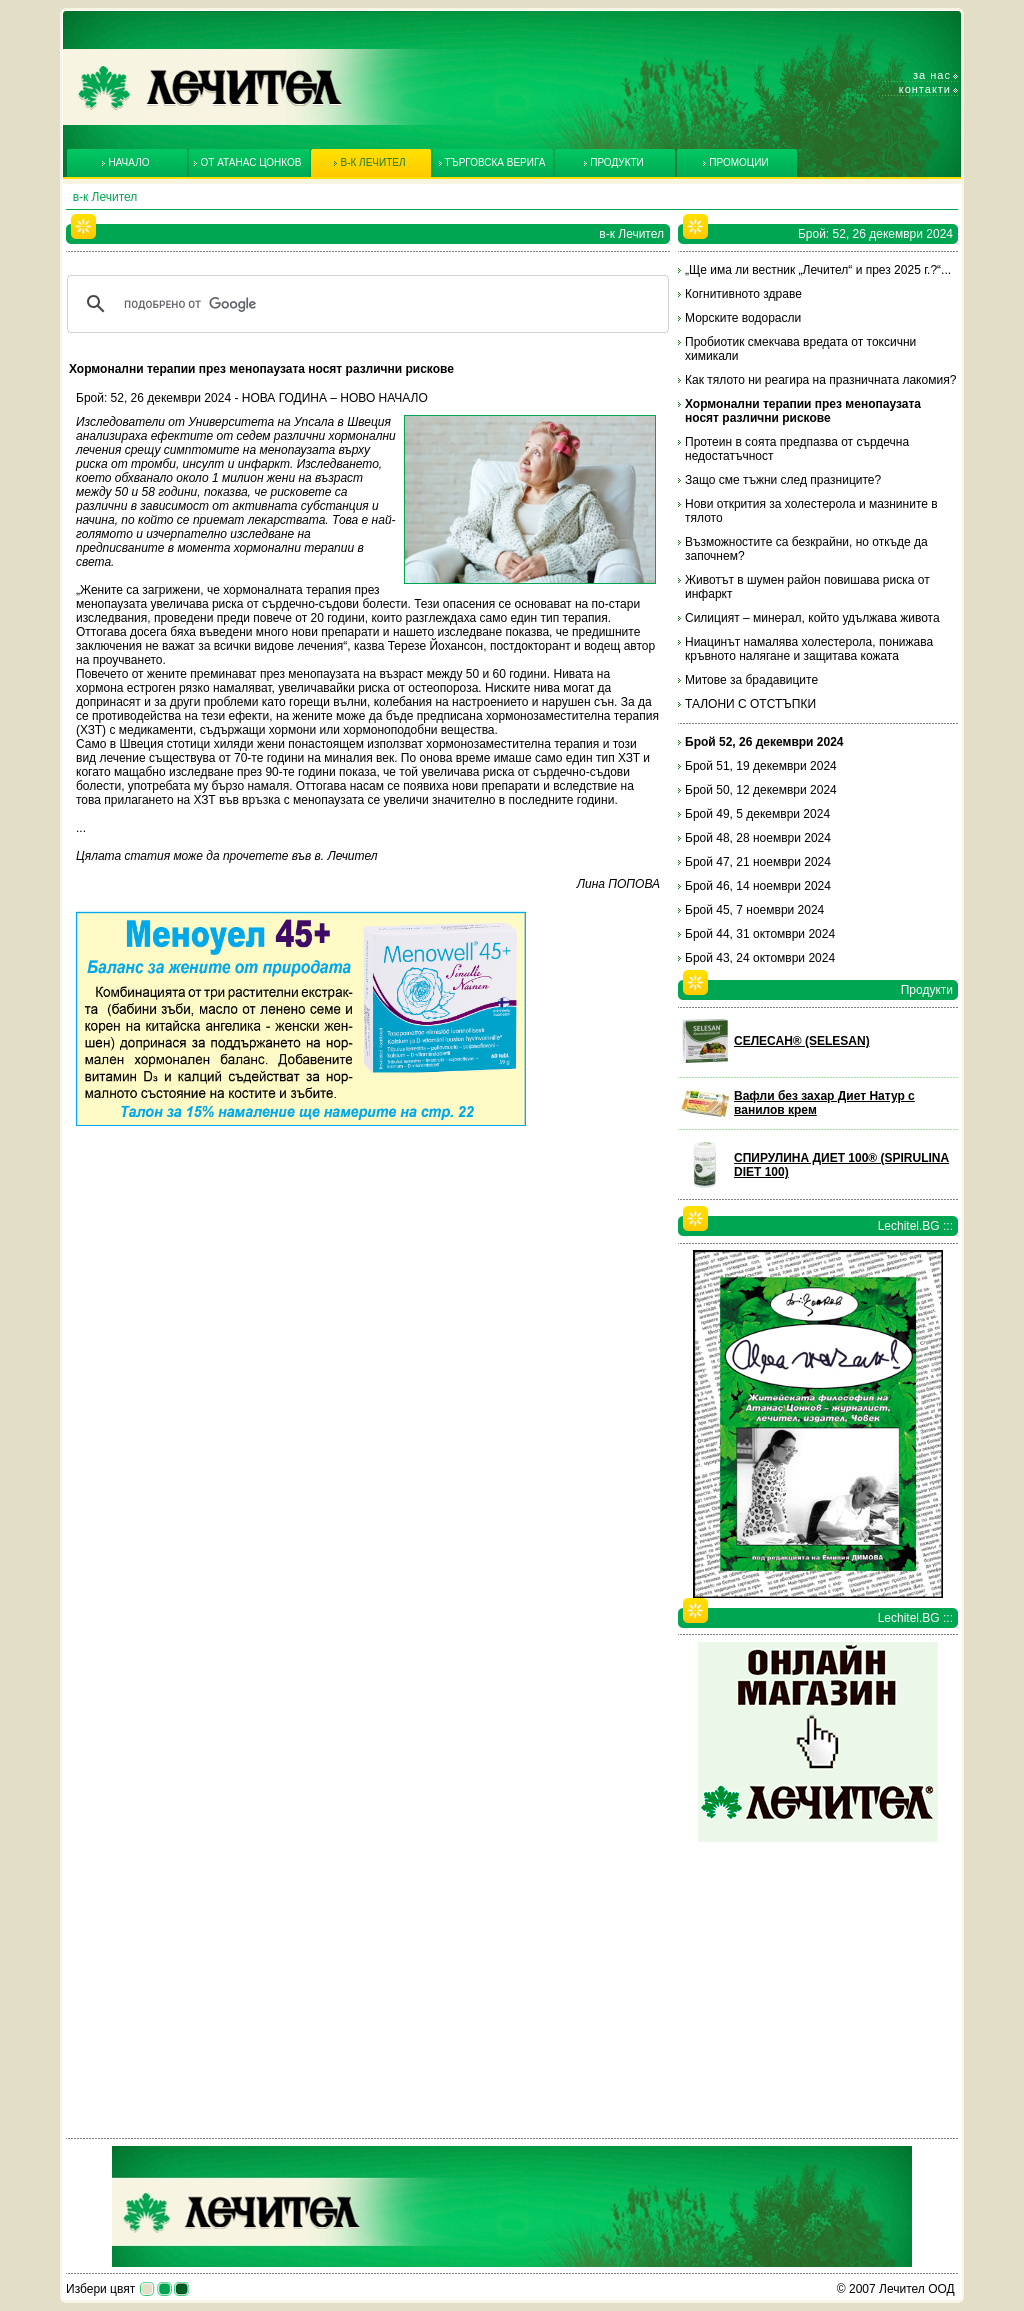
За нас (932, 75)
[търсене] (365, 304)
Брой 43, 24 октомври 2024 (760, 958)
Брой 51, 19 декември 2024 (761, 766)
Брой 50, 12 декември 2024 (761, 790)
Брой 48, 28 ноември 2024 (758, 838)
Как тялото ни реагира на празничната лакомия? (820, 380)
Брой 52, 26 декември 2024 (764, 742)
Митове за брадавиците (751, 680)
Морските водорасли (743, 318)
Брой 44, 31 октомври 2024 (760, 934)
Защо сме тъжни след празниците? (783, 480)
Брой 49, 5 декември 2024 (757, 814)
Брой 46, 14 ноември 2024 (758, 886)
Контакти (925, 89)
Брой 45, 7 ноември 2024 (754, 910)
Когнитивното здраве (743, 294)
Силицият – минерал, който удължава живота (812, 618)
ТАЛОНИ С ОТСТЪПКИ (750, 704)
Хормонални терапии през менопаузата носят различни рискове (803, 411)
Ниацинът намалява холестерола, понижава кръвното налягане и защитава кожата (809, 649)
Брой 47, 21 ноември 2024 (758, 862)
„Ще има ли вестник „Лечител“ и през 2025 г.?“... (818, 270)
